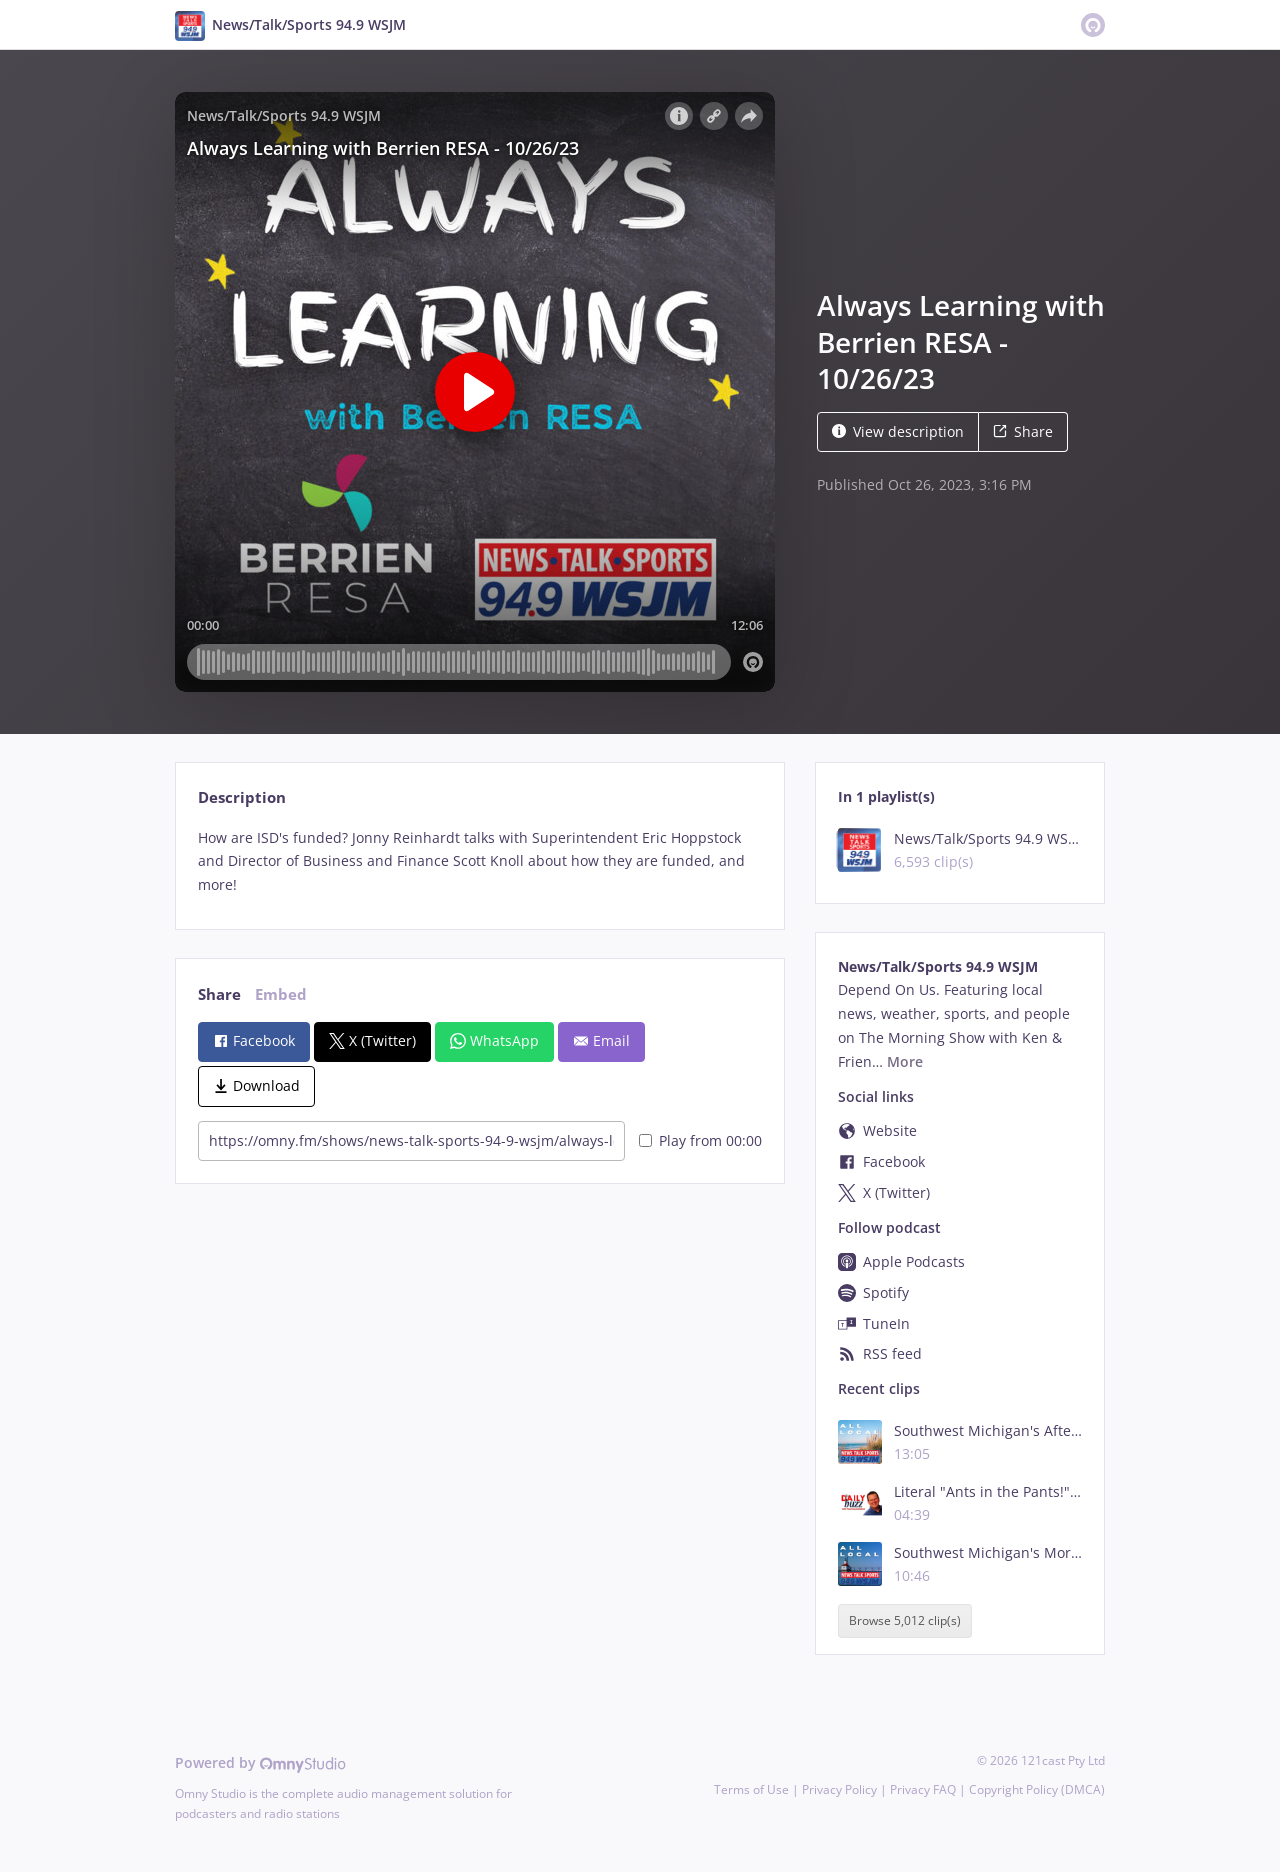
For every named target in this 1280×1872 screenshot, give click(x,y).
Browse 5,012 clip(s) (905, 1620)
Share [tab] (219, 994)
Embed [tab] (281, 994)
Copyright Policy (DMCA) (1037, 1789)
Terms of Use (751, 1789)
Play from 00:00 (700, 1140)
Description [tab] (242, 797)
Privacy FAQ (923, 1789)
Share (1023, 431)
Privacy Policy (839, 1789)
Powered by (260, 1762)
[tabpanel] (479, 861)
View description (898, 431)
